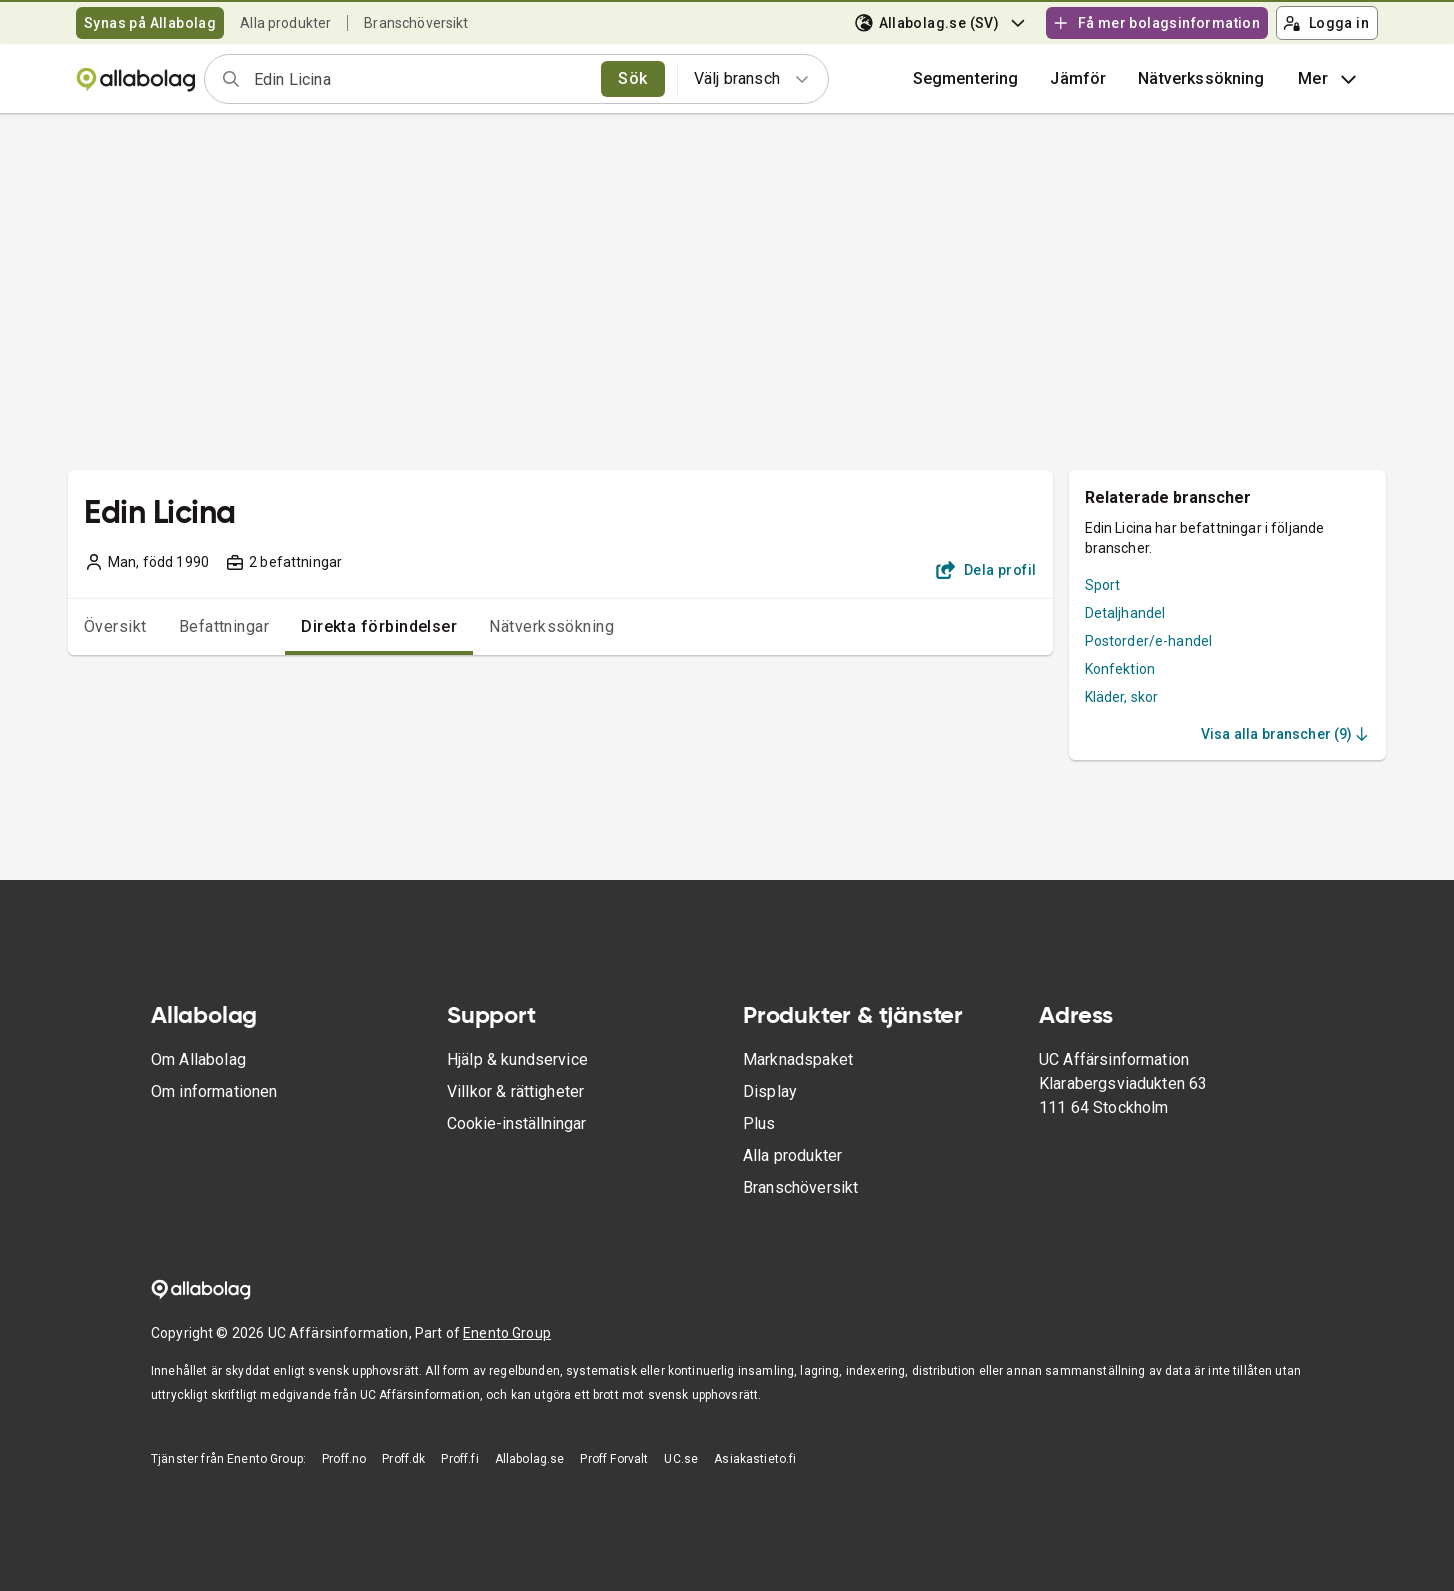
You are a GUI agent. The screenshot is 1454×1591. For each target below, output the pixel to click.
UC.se (681, 1459)
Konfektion (1120, 669)
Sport (1103, 585)
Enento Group (507, 1333)
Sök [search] (632, 78)
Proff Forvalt (614, 1459)
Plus (759, 1123)
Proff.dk (403, 1459)
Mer (1329, 79)
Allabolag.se (530, 1459)
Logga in (1326, 23)
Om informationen (214, 1091)
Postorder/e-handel (1149, 641)
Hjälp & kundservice (517, 1059)
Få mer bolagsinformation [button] (1156, 23)
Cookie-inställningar (516, 1123)
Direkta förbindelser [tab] (379, 626)
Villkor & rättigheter (515, 1091)
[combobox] (421, 79)
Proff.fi (459, 1459)
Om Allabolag (198, 1059)
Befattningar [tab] (224, 626)
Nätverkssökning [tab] (551, 626)
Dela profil (986, 570)
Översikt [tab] (115, 626)
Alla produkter (285, 23)
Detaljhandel (1125, 613)
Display (770, 1091)
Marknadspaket (798, 1059)
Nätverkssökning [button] (1201, 78)
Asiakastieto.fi (755, 1459)
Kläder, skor (1122, 697)
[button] (1078, 79)
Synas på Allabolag (150, 23)
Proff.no (344, 1459)
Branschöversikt (416, 23)
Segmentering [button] (966, 78)
